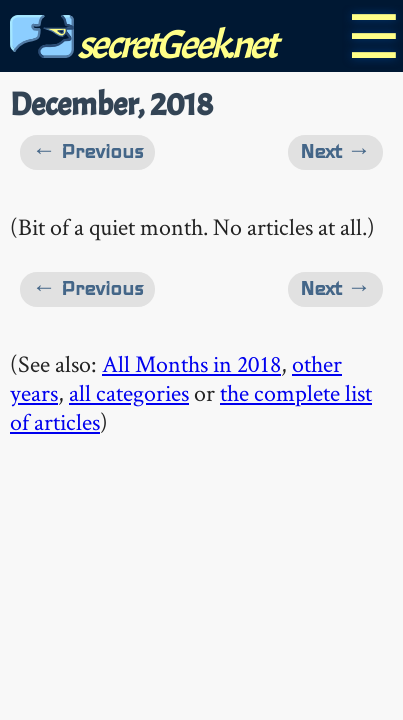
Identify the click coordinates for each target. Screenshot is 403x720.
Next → (335, 151)
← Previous (87, 151)
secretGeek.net (143, 44)
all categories (129, 392)
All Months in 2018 (191, 363)
